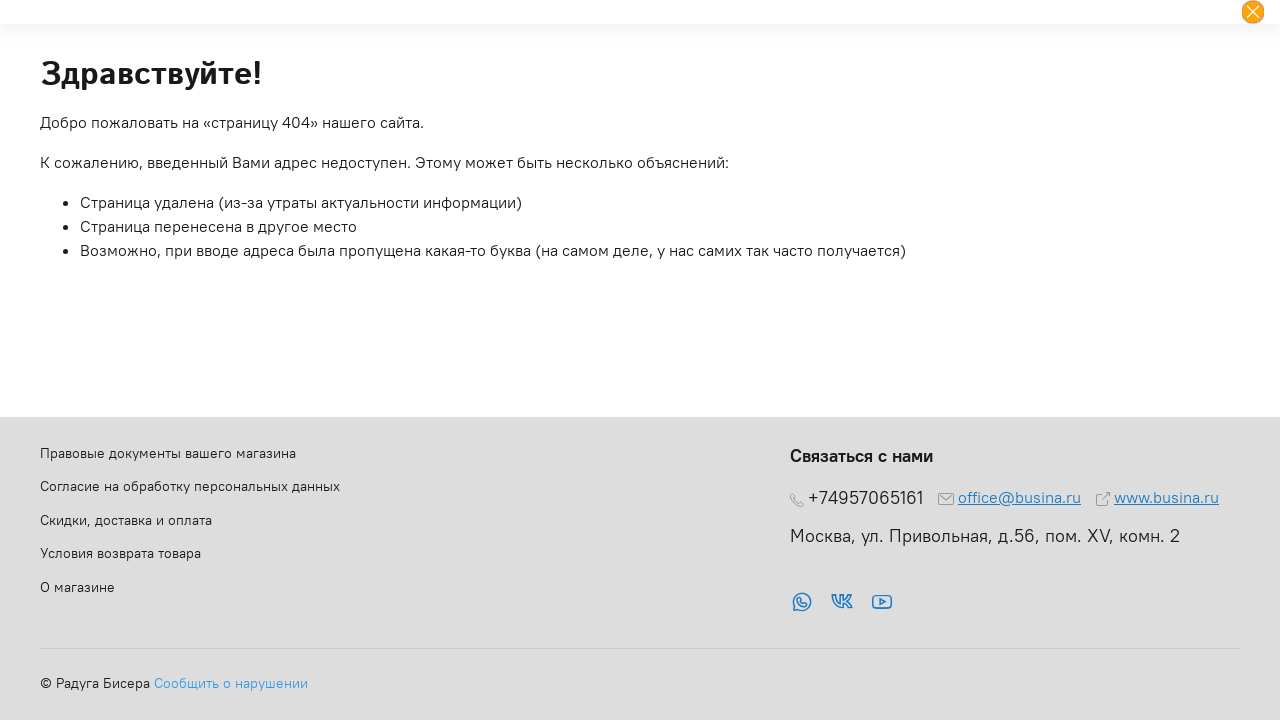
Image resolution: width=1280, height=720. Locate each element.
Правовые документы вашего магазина (168, 453)
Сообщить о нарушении (231, 683)
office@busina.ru (1019, 497)
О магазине (77, 587)
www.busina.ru (1166, 497)
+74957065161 (865, 498)
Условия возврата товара (120, 553)
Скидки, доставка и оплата (126, 520)
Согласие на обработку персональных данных (190, 486)
